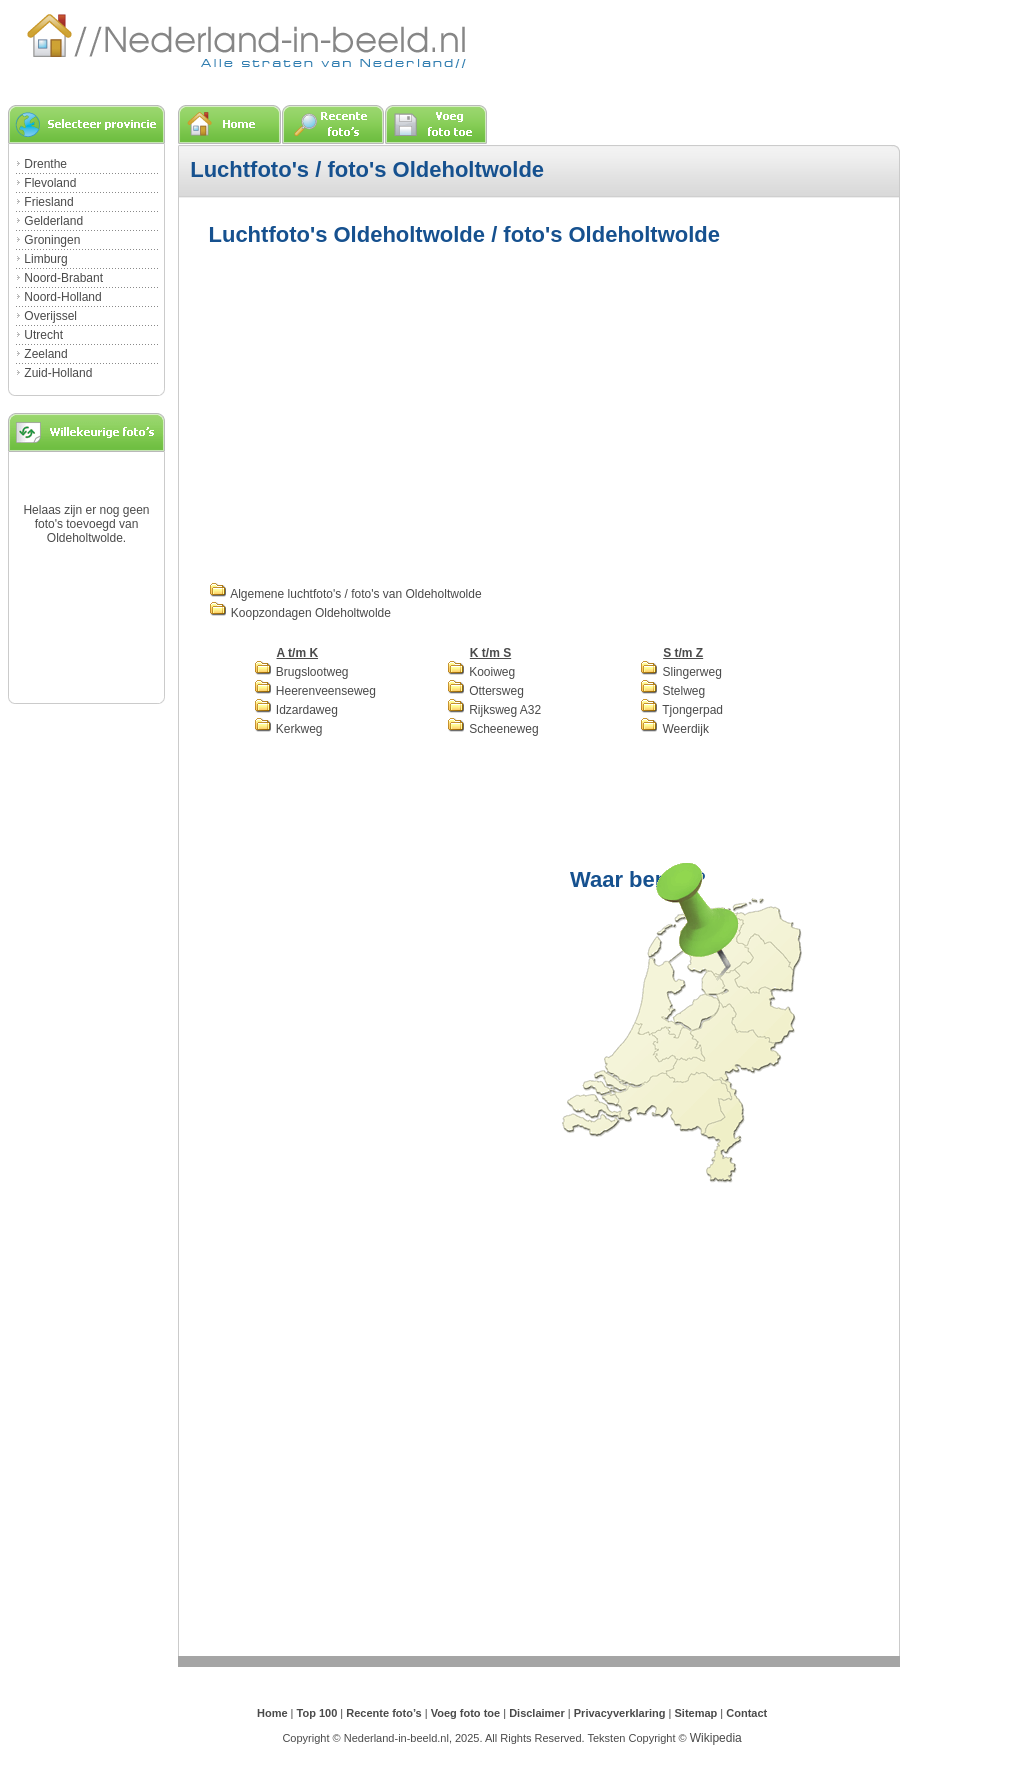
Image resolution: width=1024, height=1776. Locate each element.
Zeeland (45, 354)
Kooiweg (481, 672)
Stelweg (672, 691)
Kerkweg (288, 729)
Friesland (48, 202)
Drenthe (45, 164)
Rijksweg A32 (494, 710)
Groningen (52, 240)
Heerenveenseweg (315, 691)
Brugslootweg (301, 672)
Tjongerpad (681, 710)
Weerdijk (674, 729)
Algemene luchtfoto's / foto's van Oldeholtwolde (345, 594)
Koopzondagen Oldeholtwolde (300, 613)
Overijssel (50, 316)
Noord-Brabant (63, 278)
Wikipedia (716, 1738)
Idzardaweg (296, 710)
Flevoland (50, 183)
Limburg (45, 259)
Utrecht (43, 335)
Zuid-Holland (58, 373)
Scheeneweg (493, 729)
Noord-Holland (62, 297)
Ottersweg (485, 691)
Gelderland (53, 221)
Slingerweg (681, 672)
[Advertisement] (377, 412)
